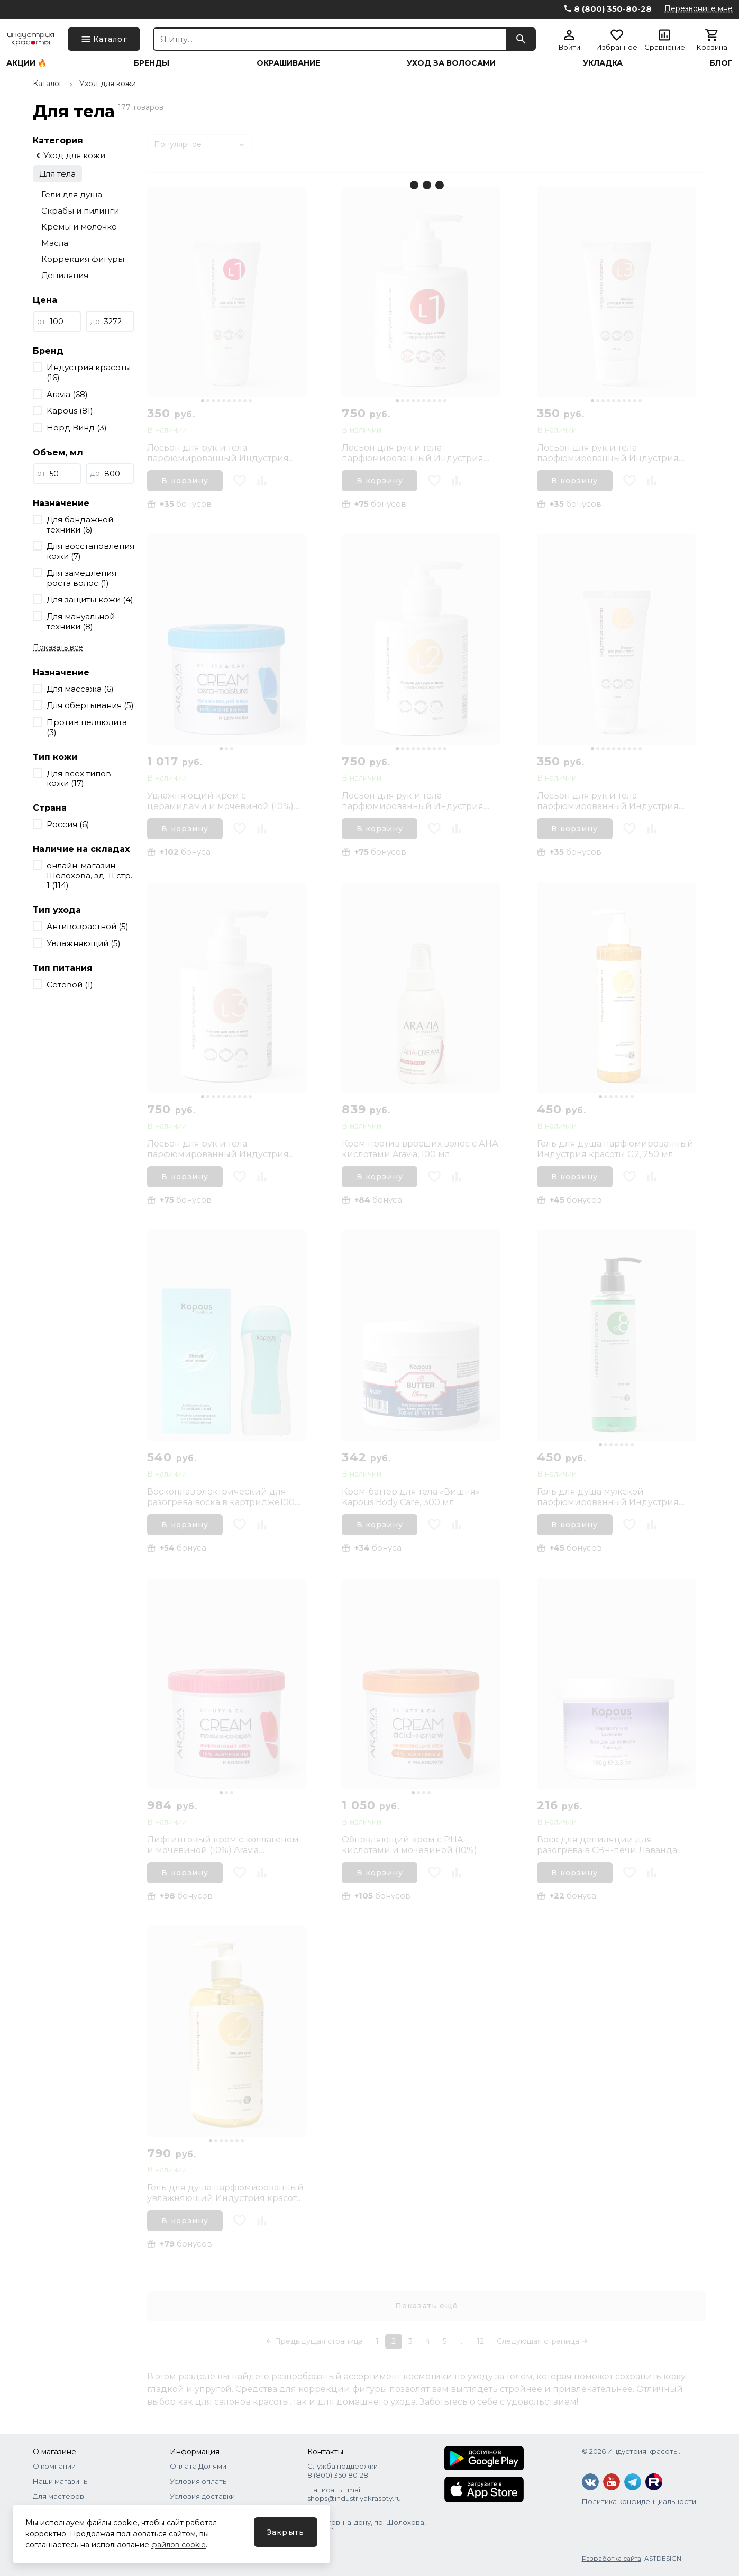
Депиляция (64, 275)
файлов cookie (178, 2545)
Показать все (58, 647)
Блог (721, 63)
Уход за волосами (451, 63)
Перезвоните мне (698, 8)
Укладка (603, 63)
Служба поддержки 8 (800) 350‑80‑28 (342, 2470)
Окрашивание (288, 63)
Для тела (57, 174)
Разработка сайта (611, 2558)
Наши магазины (61, 2481)
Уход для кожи (107, 83)
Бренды (151, 63)
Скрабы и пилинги (80, 211)
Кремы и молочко (79, 227)
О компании (54, 2466)
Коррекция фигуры (82, 259)
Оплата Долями (198, 2466)
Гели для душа (71, 194)
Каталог (47, 83)
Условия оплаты (199, 2481)
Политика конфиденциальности (639, 2501)
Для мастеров (58, 2496)
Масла (54, 243)
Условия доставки (202, 2496)
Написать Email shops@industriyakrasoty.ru (354, 2494)
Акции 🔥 (26, 63)
